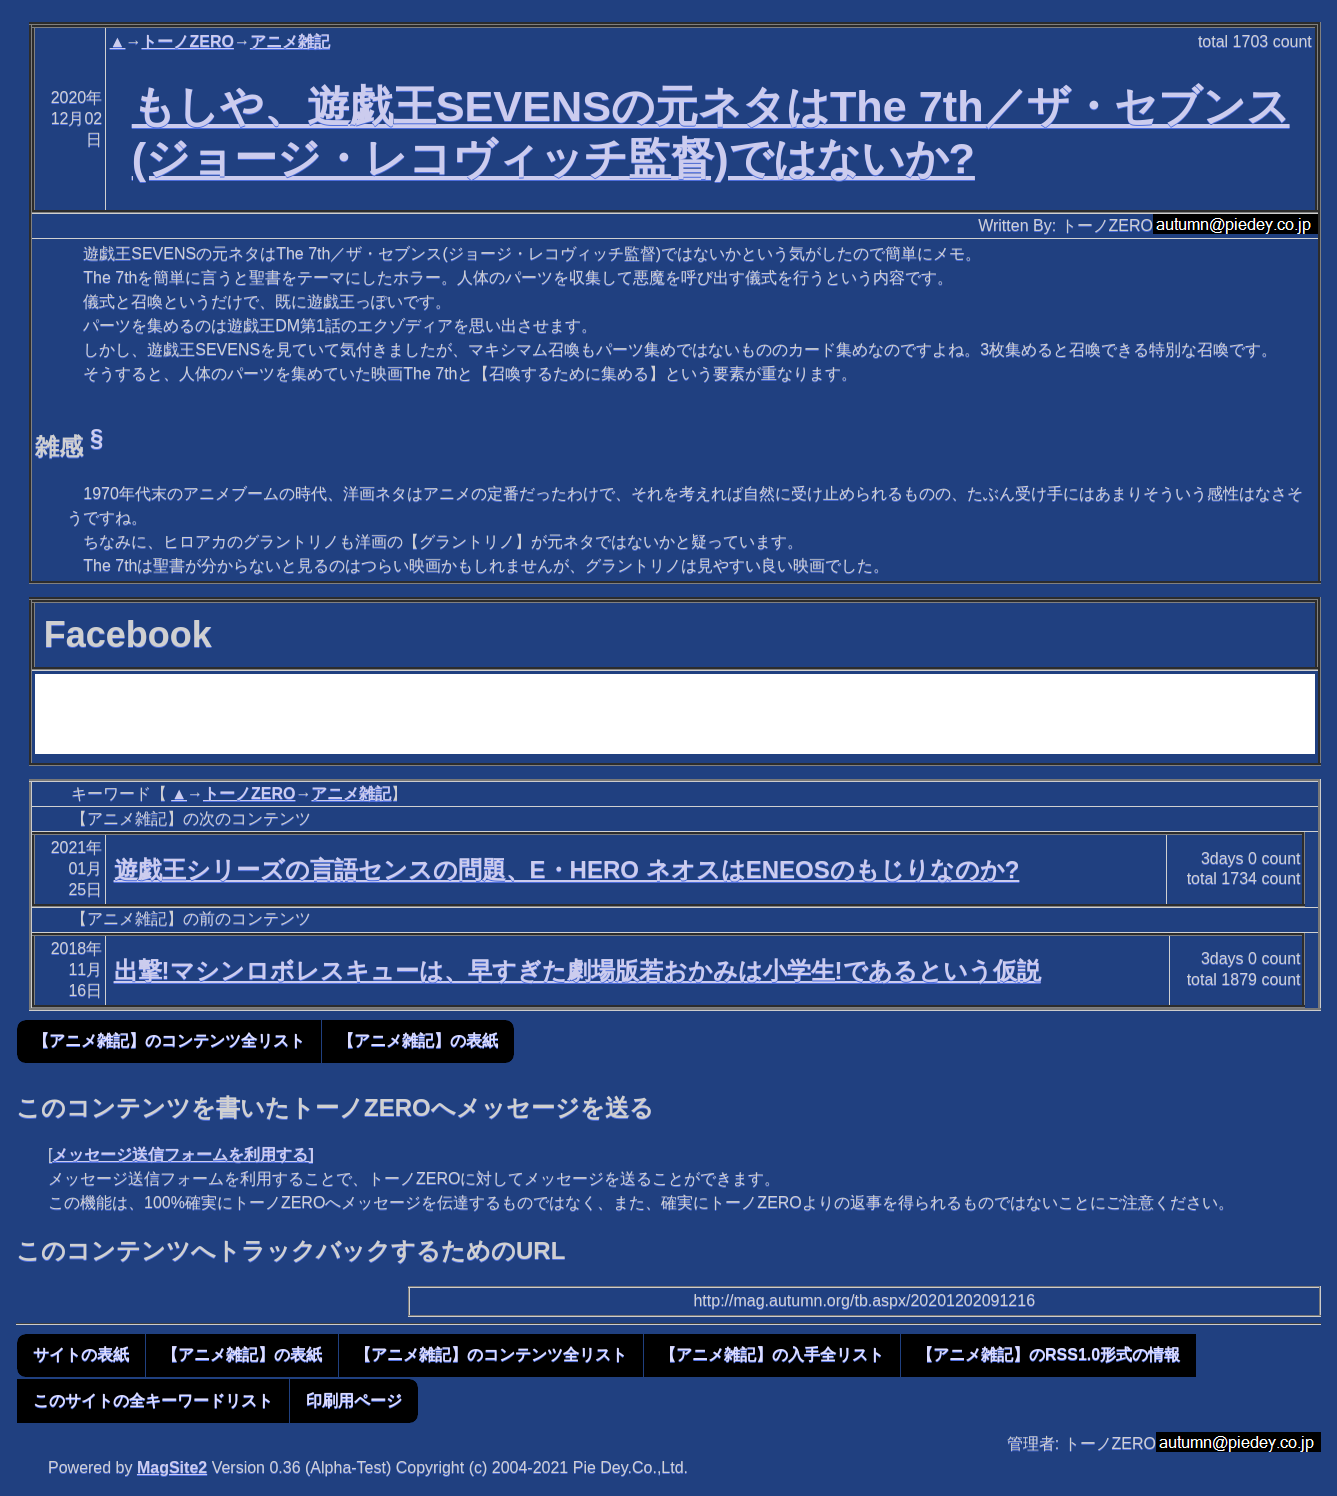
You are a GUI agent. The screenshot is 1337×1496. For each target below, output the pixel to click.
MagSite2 (172, 1467)
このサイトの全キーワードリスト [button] (153, 1400)
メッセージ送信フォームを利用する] (182, 1154)
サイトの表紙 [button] (81, 1354)
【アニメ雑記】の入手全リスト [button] (772, 1354)
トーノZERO (187, 41)
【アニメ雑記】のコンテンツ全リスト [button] (169, 1040)
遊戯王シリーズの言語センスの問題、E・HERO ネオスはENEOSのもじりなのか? (567, 869)
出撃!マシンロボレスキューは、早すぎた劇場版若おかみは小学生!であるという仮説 (577, 970)
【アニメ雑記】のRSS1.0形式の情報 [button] (1048, 1354)
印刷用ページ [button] (354, 1400)
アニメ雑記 (290, 41)
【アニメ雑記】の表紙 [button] (418, 1040)
